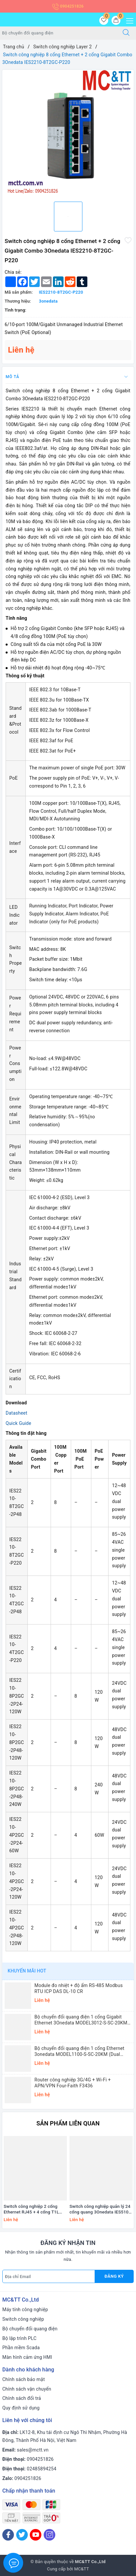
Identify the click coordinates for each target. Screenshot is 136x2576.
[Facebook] (8, 2535)
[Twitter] (22, 2535)
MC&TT (81, 2568)
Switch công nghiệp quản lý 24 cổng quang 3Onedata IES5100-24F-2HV (101, 2209)
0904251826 (67, 6)
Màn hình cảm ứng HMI (27, 2357)
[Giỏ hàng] (116, 20)
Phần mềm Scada (21, 2347)
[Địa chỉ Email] (48, 2276)
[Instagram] (49, 2535)
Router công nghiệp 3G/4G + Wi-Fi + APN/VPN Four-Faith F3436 (72, 2082)
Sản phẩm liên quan (68, 2123)
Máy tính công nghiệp (25, 2309)
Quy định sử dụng (21, 2407)
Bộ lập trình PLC (19, 2338)
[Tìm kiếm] (126, 33)
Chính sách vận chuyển (26, 2389)
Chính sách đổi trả (21, 2398)
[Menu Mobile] (128, 20)
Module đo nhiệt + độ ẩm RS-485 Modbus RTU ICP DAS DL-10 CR (78, 1988)
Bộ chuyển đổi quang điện (30, 2328)
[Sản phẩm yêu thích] (103, 20)
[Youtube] (35, 2535)
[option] (68, 133)
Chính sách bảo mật (23, 2379)
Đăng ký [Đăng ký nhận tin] (114, 2276)
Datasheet (16, 1413)
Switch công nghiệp (23, 2319)
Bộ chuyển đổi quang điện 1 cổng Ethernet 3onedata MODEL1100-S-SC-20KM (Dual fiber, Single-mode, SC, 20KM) (79, 2051)
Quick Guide (18, 1423)
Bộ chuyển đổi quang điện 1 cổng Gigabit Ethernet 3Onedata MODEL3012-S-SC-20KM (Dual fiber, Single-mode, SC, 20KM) (80, 2020)
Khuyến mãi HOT (27, 1970)
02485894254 (41, 2468)
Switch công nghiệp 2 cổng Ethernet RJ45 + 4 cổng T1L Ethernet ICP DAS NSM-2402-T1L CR (33, 2209)
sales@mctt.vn (33, 2450)
